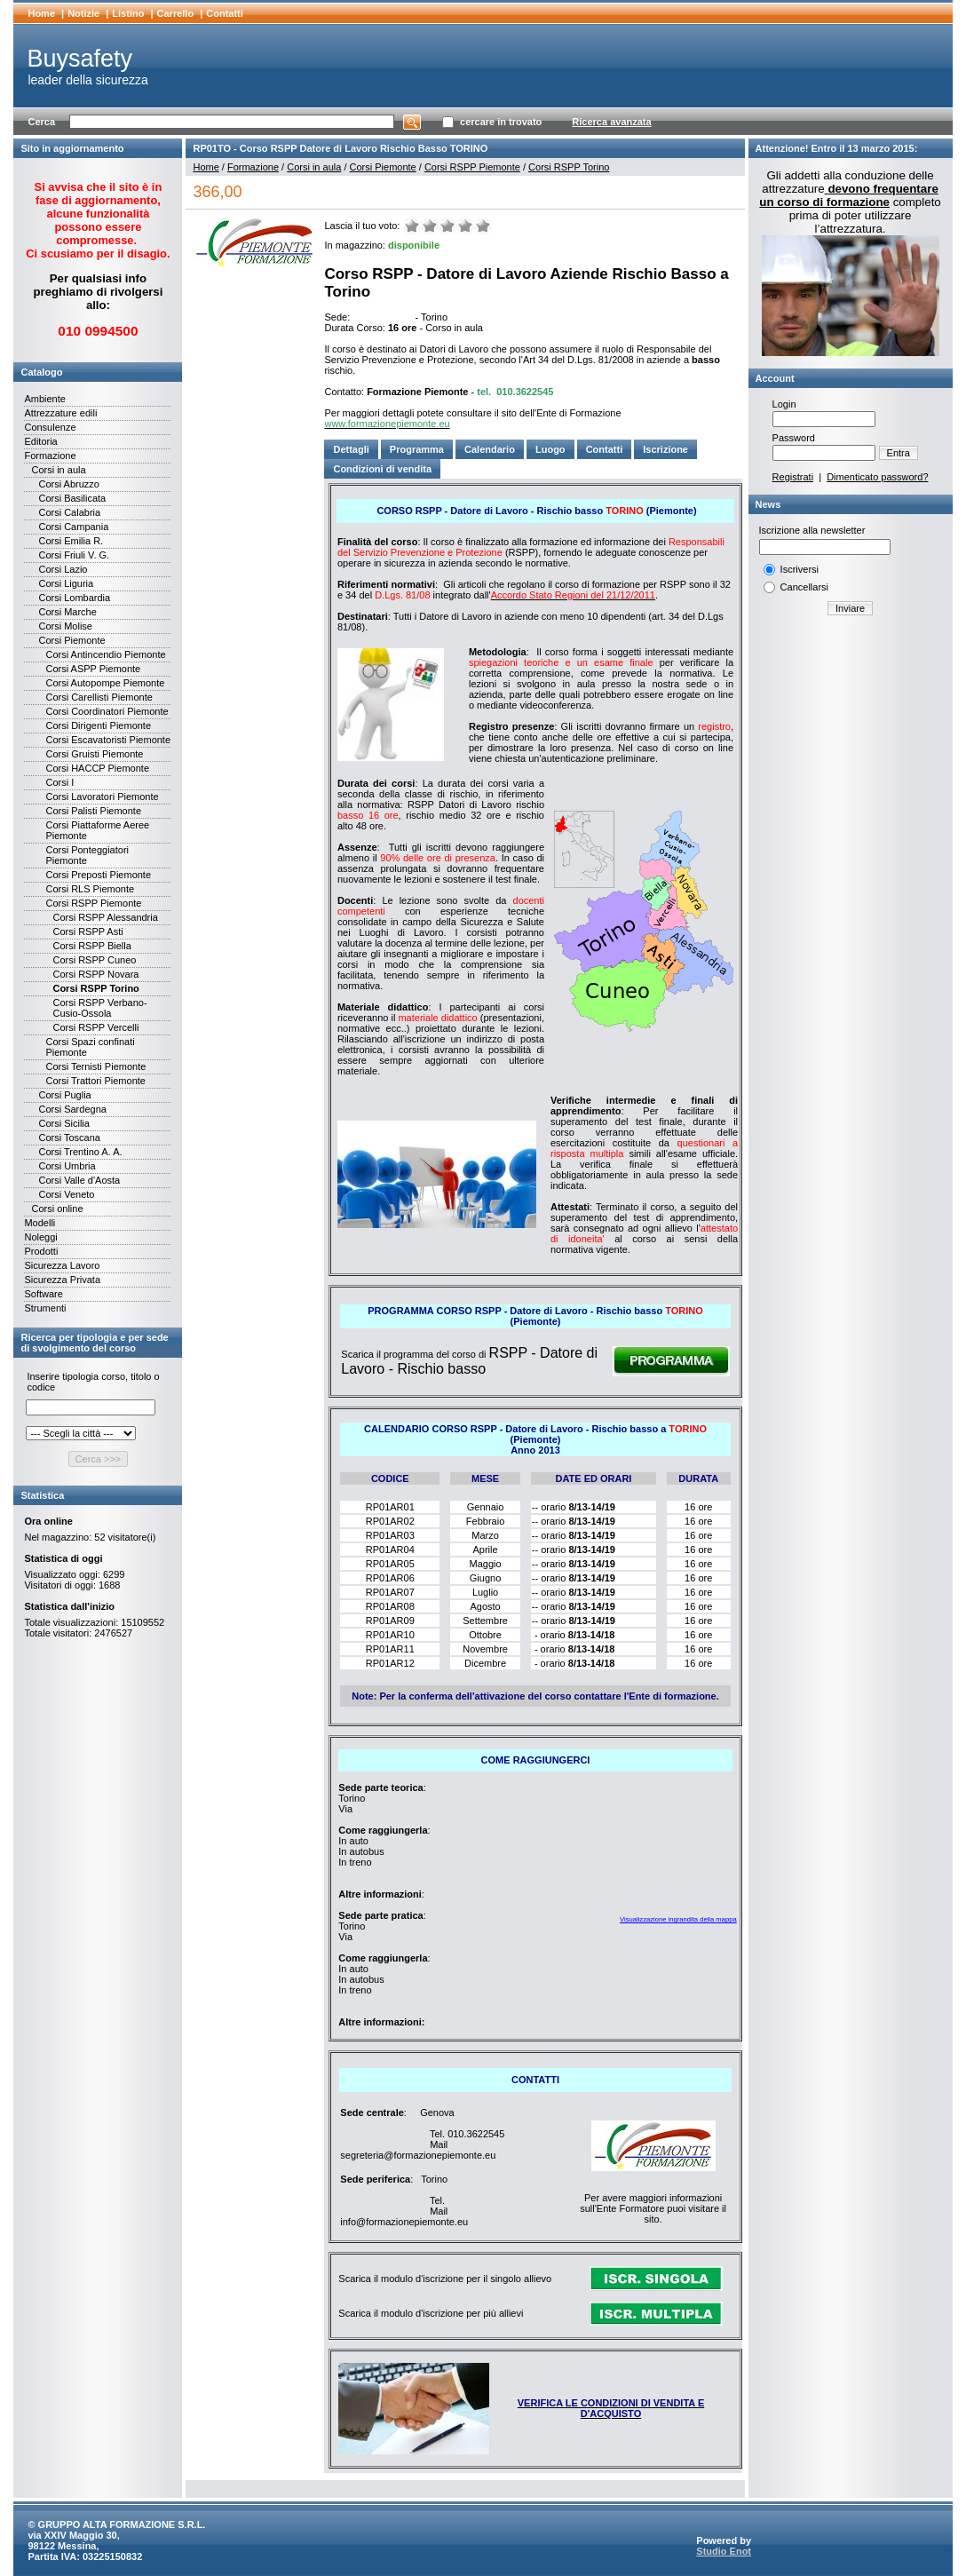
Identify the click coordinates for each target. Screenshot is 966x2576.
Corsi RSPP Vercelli (95, 1027)
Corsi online (57, 1208)
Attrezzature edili (60, 413)
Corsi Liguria (65, 583)
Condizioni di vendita (382, 469)
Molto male (412, 225)
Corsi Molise (65, 626)
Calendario (489, 449)
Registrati (792, 477)
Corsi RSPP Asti (87, 931)
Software (43, 1293)
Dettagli (350, 449)
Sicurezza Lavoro (61, 1265)
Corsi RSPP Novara (95, 974)
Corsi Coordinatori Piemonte (106, 711)
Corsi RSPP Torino (95, 988)
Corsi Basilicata (72, 498)
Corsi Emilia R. (70, 540)
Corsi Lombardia (74, 597)
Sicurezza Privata (62, 1279)
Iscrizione (665, 449)
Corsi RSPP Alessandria (104, 917)
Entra (898, 453)
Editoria (40, 441)
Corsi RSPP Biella (91, 945)
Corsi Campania (73, 526)
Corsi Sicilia (63, 1123)
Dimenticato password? (877, 477)
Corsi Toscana (69, 1137)
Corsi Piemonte (71, 640)
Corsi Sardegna (72, 1109)
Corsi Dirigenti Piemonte (98, 725)
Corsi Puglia (64, 1095)
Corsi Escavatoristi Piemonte (107, 739)
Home (41, 13)
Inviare (850, 608)
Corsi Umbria (66, 1166)
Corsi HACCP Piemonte (97, 768)
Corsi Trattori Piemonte (95, 1080)
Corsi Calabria (69, 512)
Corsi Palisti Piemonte (93, 810)
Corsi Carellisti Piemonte (98, 697)
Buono (465, 225)
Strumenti (45, 1308)
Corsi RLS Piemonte (89, 889)
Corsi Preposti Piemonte (98, 874)
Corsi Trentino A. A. (80, 1151)
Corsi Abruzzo (68, 484)
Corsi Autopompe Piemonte (104, 683)
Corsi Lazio (62, 569)
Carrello (175, 13)
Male (430, 225)
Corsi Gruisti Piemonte (94, 754)
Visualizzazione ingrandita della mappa (678, 1919)
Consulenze (49, 427)
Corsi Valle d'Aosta (79, 1180)
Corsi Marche (67, 611)
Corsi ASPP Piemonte (92, 668)
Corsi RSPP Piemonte (93, 903)
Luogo (550, 449)
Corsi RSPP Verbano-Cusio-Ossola (99, 1008)
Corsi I (59, 782)
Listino (128, 13)
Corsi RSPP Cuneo (94, 960)
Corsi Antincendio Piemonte (105, 654)
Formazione (49, 455)
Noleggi (40, 1237)
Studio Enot (723, 2551)
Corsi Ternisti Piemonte (95, 1066)
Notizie (83, 13)
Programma (417, 449)
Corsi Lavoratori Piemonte (101, 796)
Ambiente (44, 398)
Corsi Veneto (66, 1194)
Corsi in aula (58, 469)
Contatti (224, 13)
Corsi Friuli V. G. (73, 555)
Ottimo (483, 225)
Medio (447, 225)
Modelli (39, 1222)
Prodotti (41, 1251)
